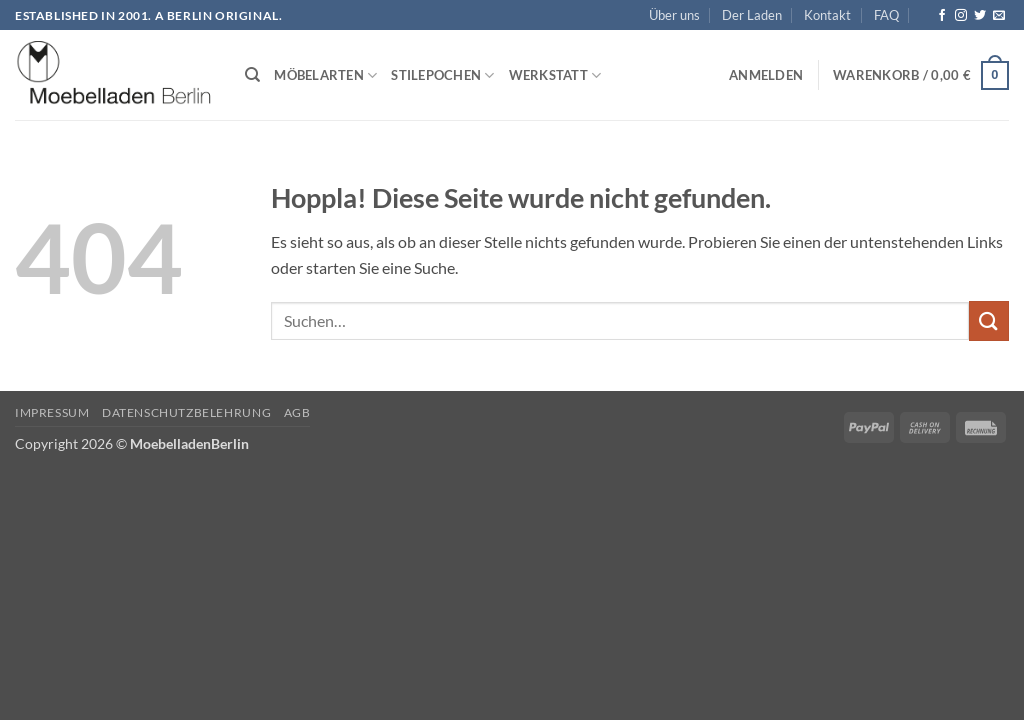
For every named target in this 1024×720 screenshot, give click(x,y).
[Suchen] (252, 75)
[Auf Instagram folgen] (961, 16)
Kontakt (827, 15)
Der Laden (752, 15)
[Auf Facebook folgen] (942, 16)
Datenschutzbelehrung (186, 412)
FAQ (886, 15)
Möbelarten (325, 75)
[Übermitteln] (989, 320)
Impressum (52, 412)
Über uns (674, 15)
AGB (297, 412)
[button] (766, 75)
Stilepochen (442, 75)
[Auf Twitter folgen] (980, 16)
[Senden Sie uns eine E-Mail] (999, 16)
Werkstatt (555, 75)
